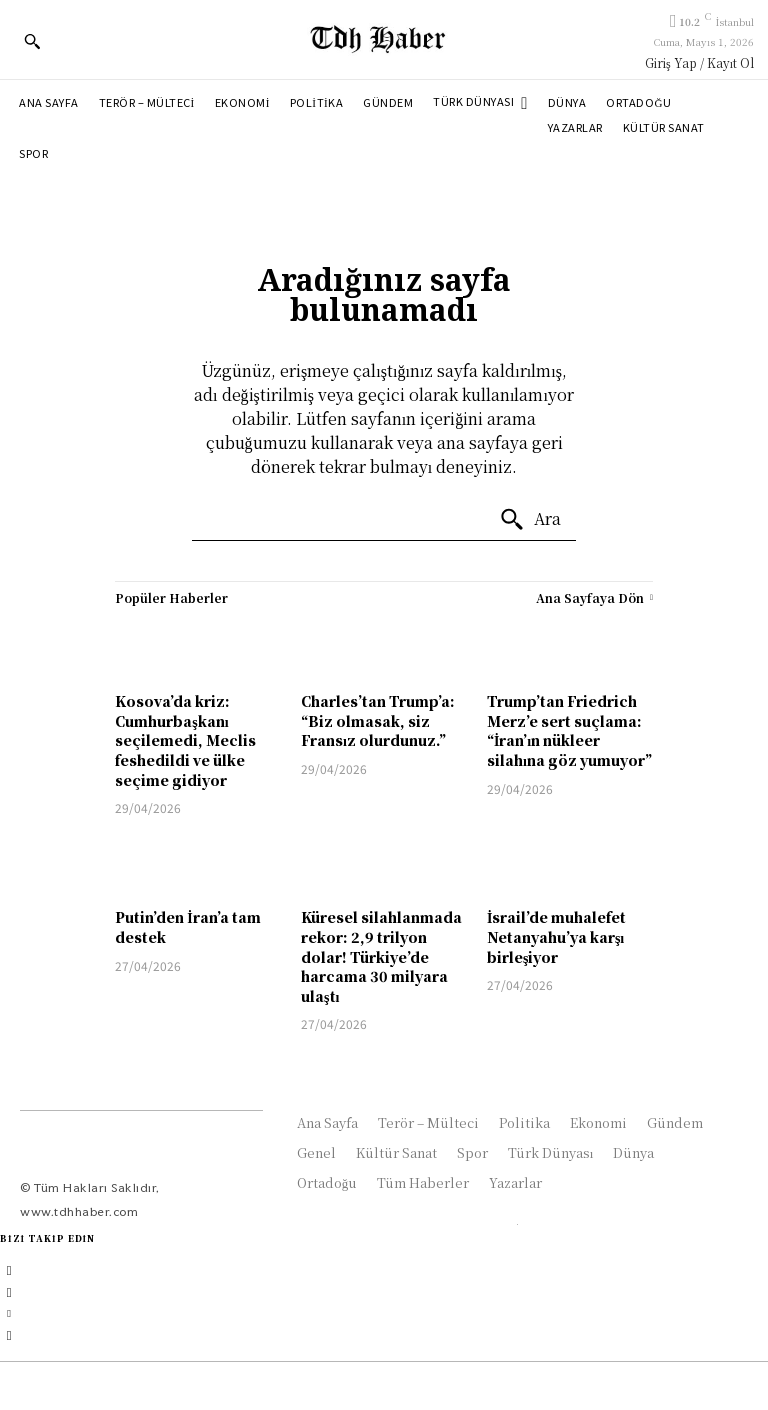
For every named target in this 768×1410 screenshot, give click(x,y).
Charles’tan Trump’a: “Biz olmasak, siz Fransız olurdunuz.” (378, 720)
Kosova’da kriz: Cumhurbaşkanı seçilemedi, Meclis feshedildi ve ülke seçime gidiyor (185, 740)
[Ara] (530, 520)
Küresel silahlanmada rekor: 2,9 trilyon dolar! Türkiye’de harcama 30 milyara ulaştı (381, 956)
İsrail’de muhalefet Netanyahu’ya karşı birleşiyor (556, 936)
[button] (32, 41)
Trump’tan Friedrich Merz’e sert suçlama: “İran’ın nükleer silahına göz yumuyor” (569, 730)
